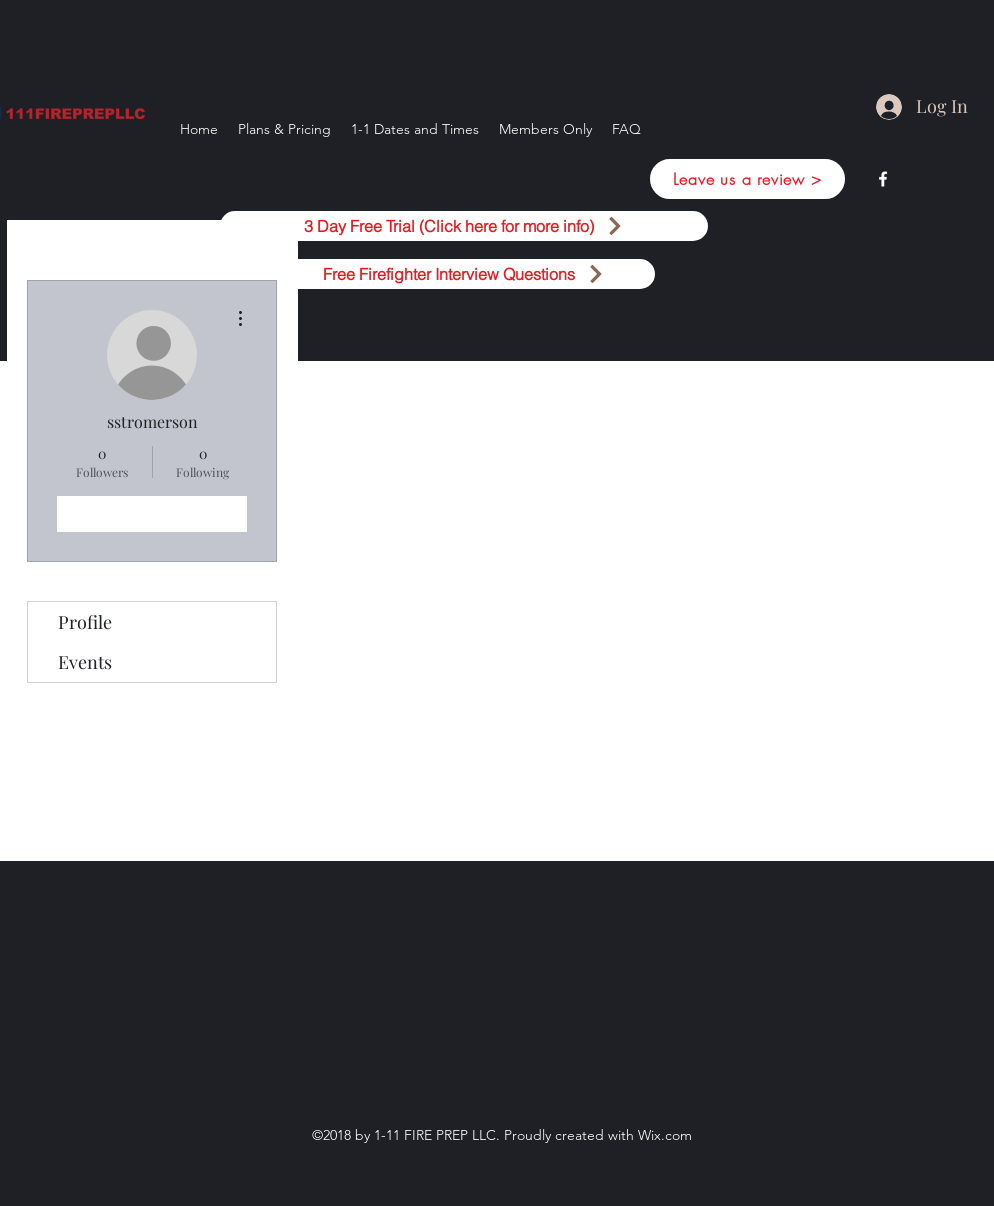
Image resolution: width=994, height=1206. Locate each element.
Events (85, 662)
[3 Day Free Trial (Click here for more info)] (464, 226)
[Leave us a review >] (747, 179)
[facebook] (883, 179)
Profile (85, 622)
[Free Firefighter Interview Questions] (464, 274)
